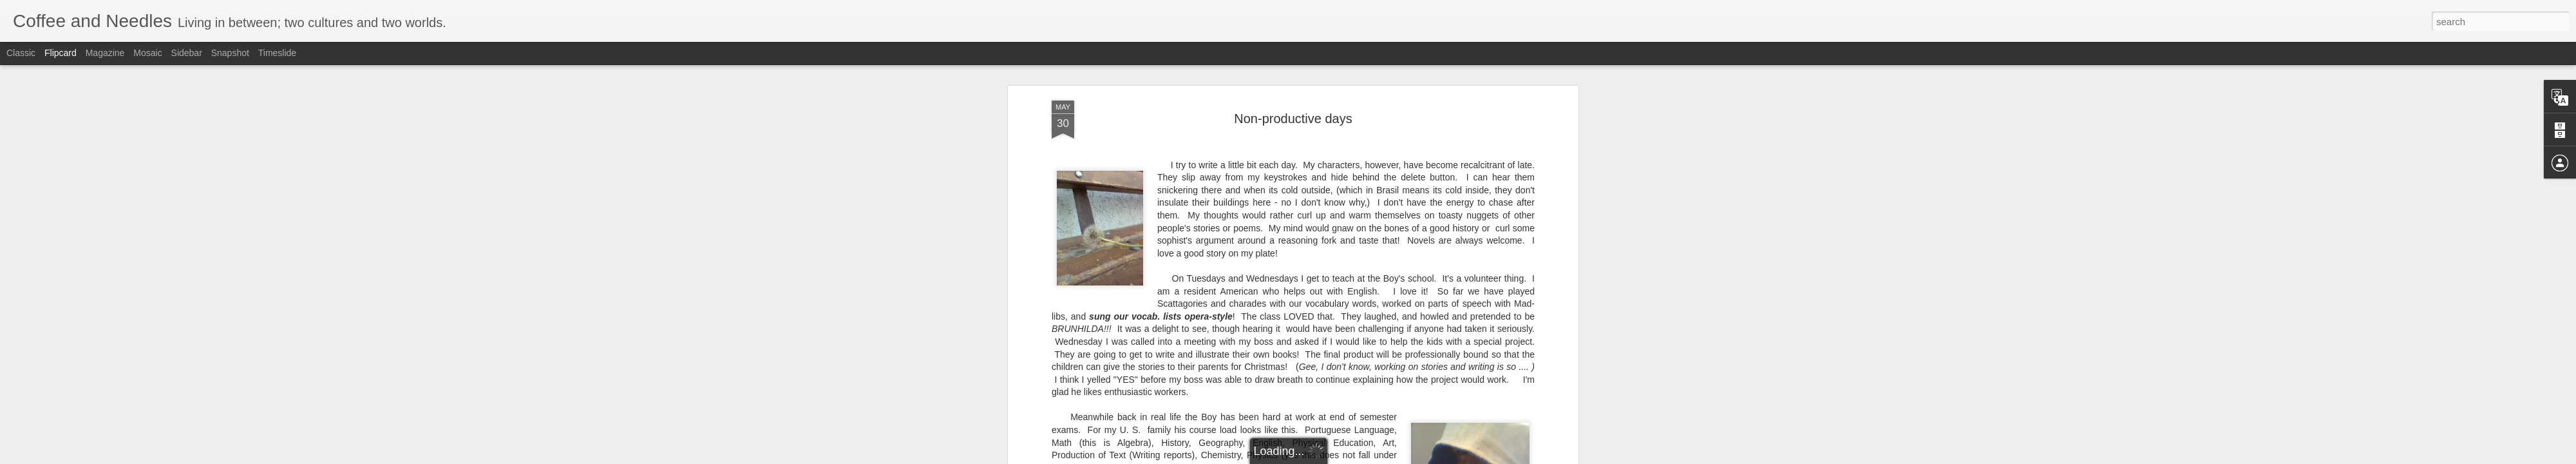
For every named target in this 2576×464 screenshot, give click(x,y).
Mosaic (147, 53)
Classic (20, 53)
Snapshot (230, 53)
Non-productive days (1293, 118)
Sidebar (186, 53)
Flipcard (60, 53)
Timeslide (277, 53)
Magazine (105, 53)
